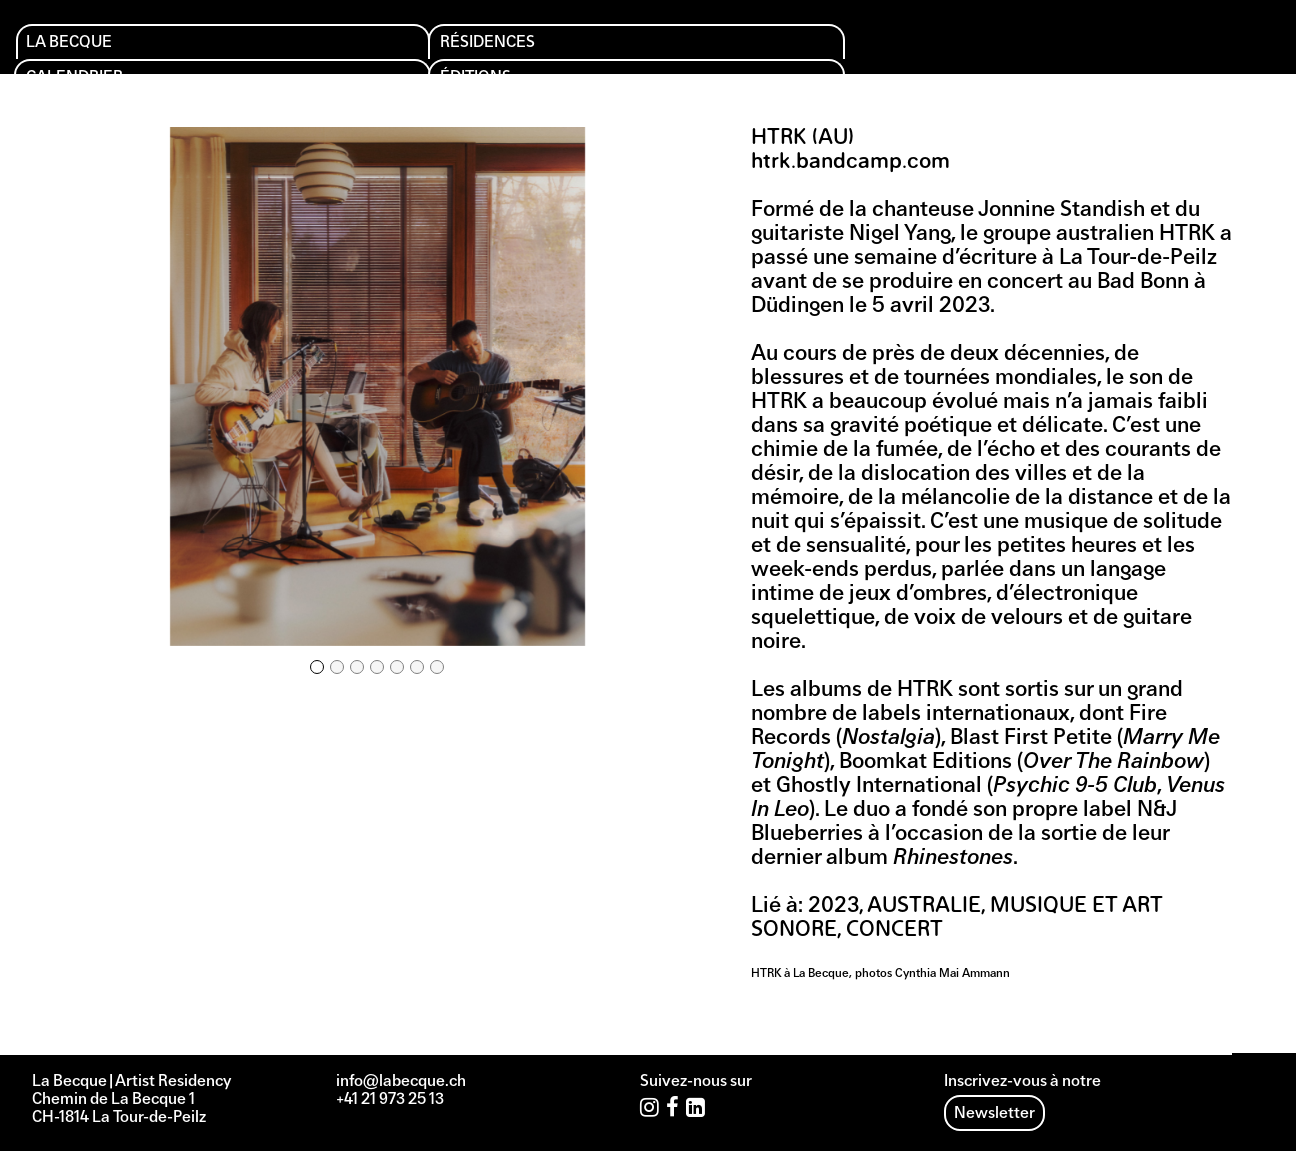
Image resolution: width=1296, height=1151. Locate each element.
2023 (833, 906)
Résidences (266, 51)
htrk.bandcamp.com (850, 162)
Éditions (601, 51)
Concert (894, 930)
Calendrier (443, 51)
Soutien (773, 51)
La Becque (86, 51)
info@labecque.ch (401, 1082)
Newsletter (994, 1114)
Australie (924, 906)
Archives (954, 51)
